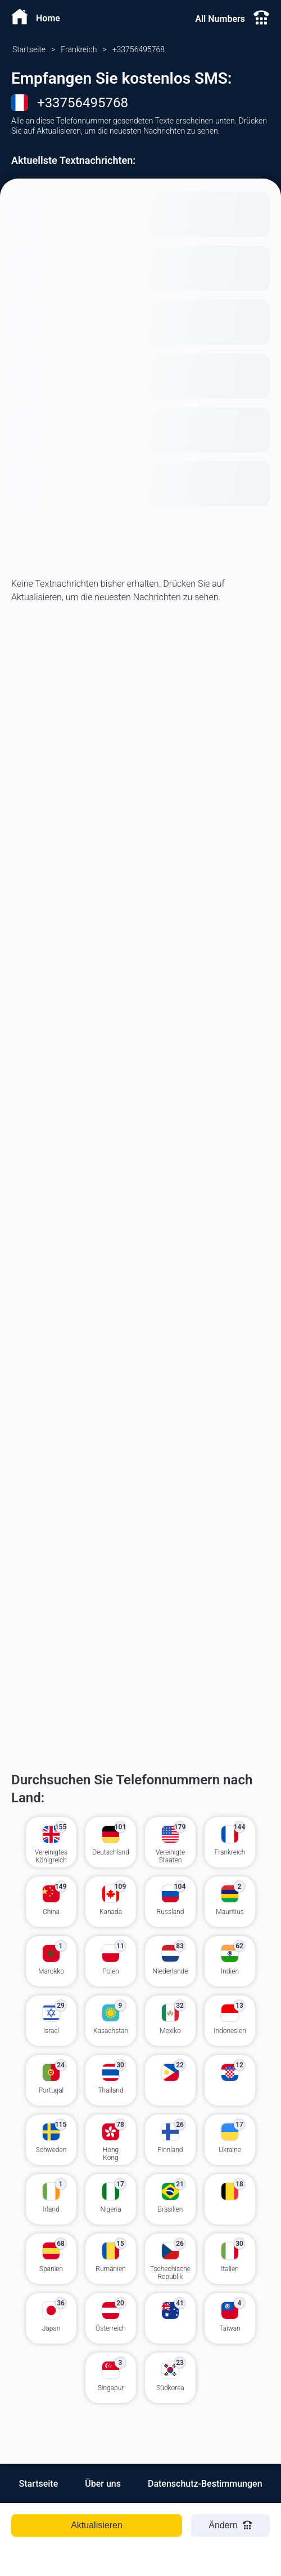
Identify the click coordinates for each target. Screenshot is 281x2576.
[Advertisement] (140, 762)
